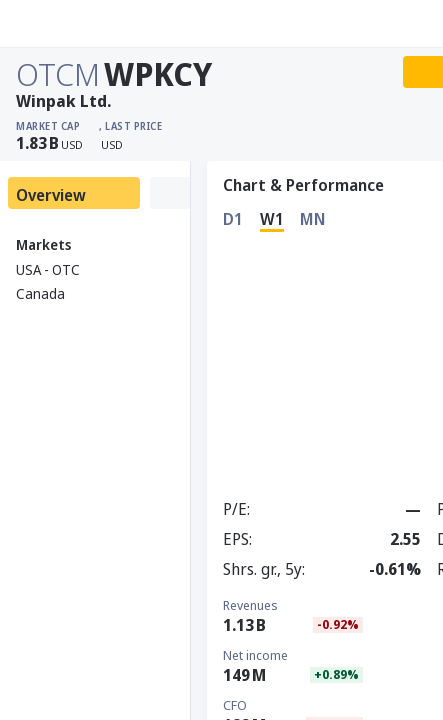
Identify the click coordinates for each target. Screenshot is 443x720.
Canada (40, 293)
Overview (51, 195)
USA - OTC (48, 269)
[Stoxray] (64, 24)
